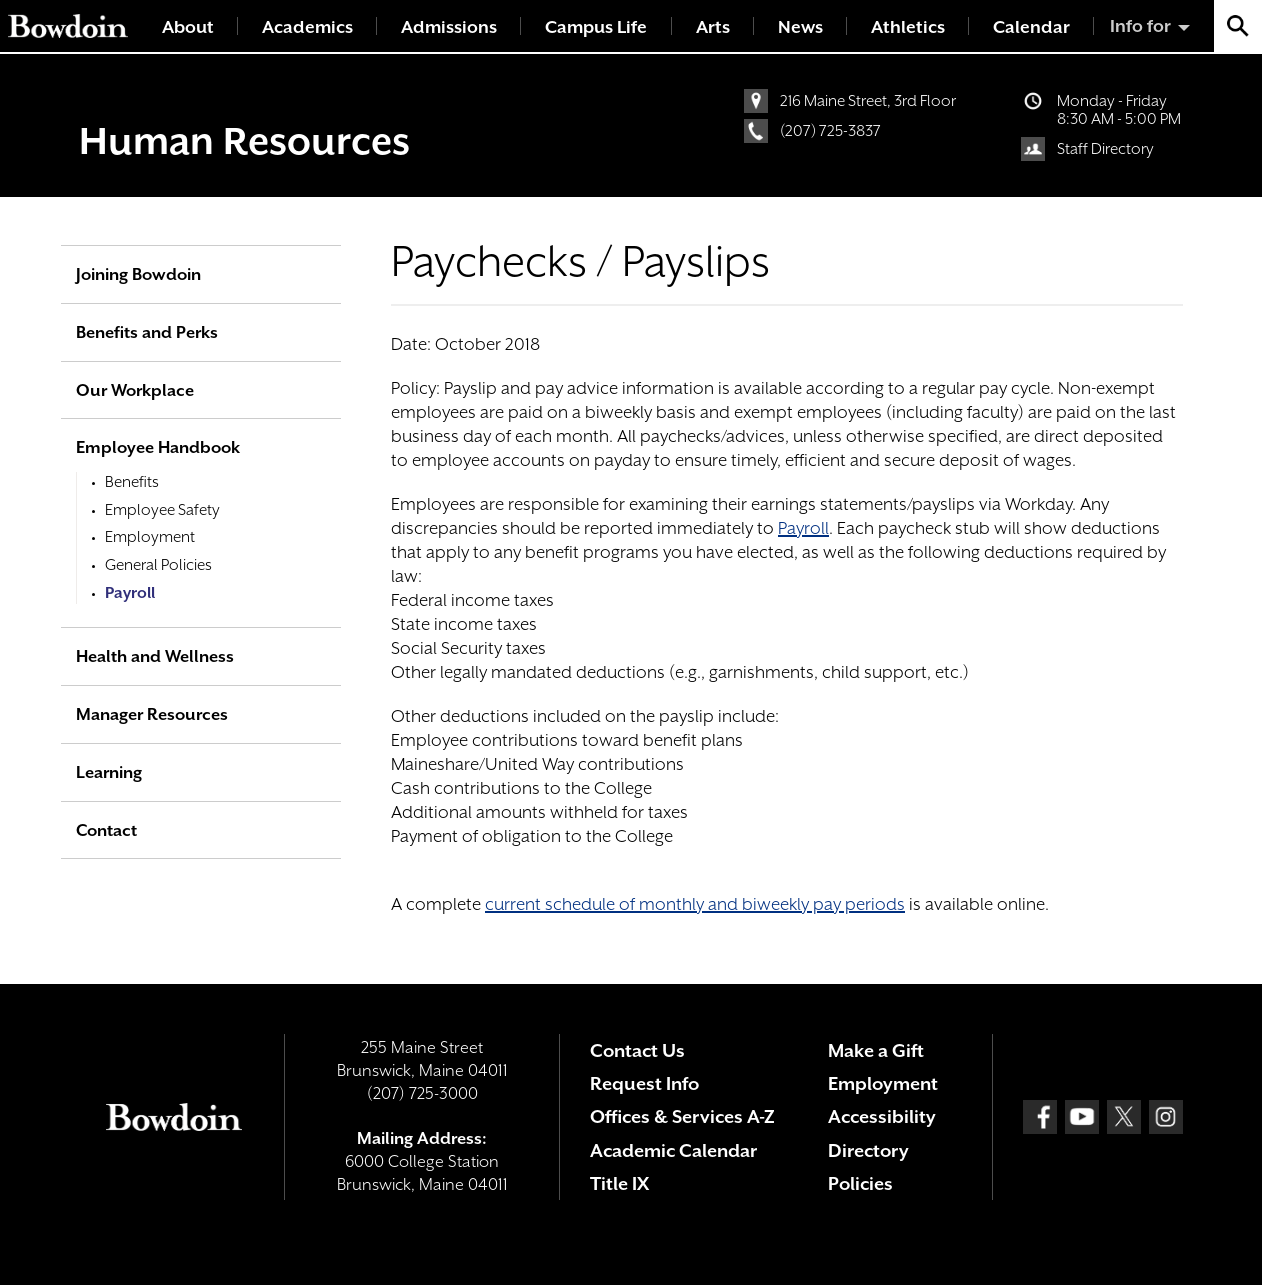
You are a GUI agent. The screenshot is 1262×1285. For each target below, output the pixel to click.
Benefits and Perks (147, 332)
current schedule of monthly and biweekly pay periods (695, 904)
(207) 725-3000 (422, 1093)
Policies (860, 1183)
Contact (106, 830)
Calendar (1031, 27)
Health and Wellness (155, 656)
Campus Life (596, 27)
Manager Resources (152, 714)
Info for (1140, 26)
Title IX (619, 1183)
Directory (868, 1150)
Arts (713, 27)
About (188, 27)
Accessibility (882, 1116)
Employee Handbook (158, 447)
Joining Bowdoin (138, 274)
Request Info (644, 1083)
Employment (150, 537)
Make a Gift (876, 1050)
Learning (109, 772)
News (800, 27)
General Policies (158, 565)
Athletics (908, 27)
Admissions (449, 27)
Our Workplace (135, 390)
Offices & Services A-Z (682, 1116)
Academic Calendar (673, 1150)
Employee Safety (162, 510)
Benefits (132, 482)
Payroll (803, 528)
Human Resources (244, 141)
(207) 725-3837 (830, 131)
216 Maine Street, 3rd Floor (868, 101)
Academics (307, 27)
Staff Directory (1105, 149)
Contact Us (637, 1050)
